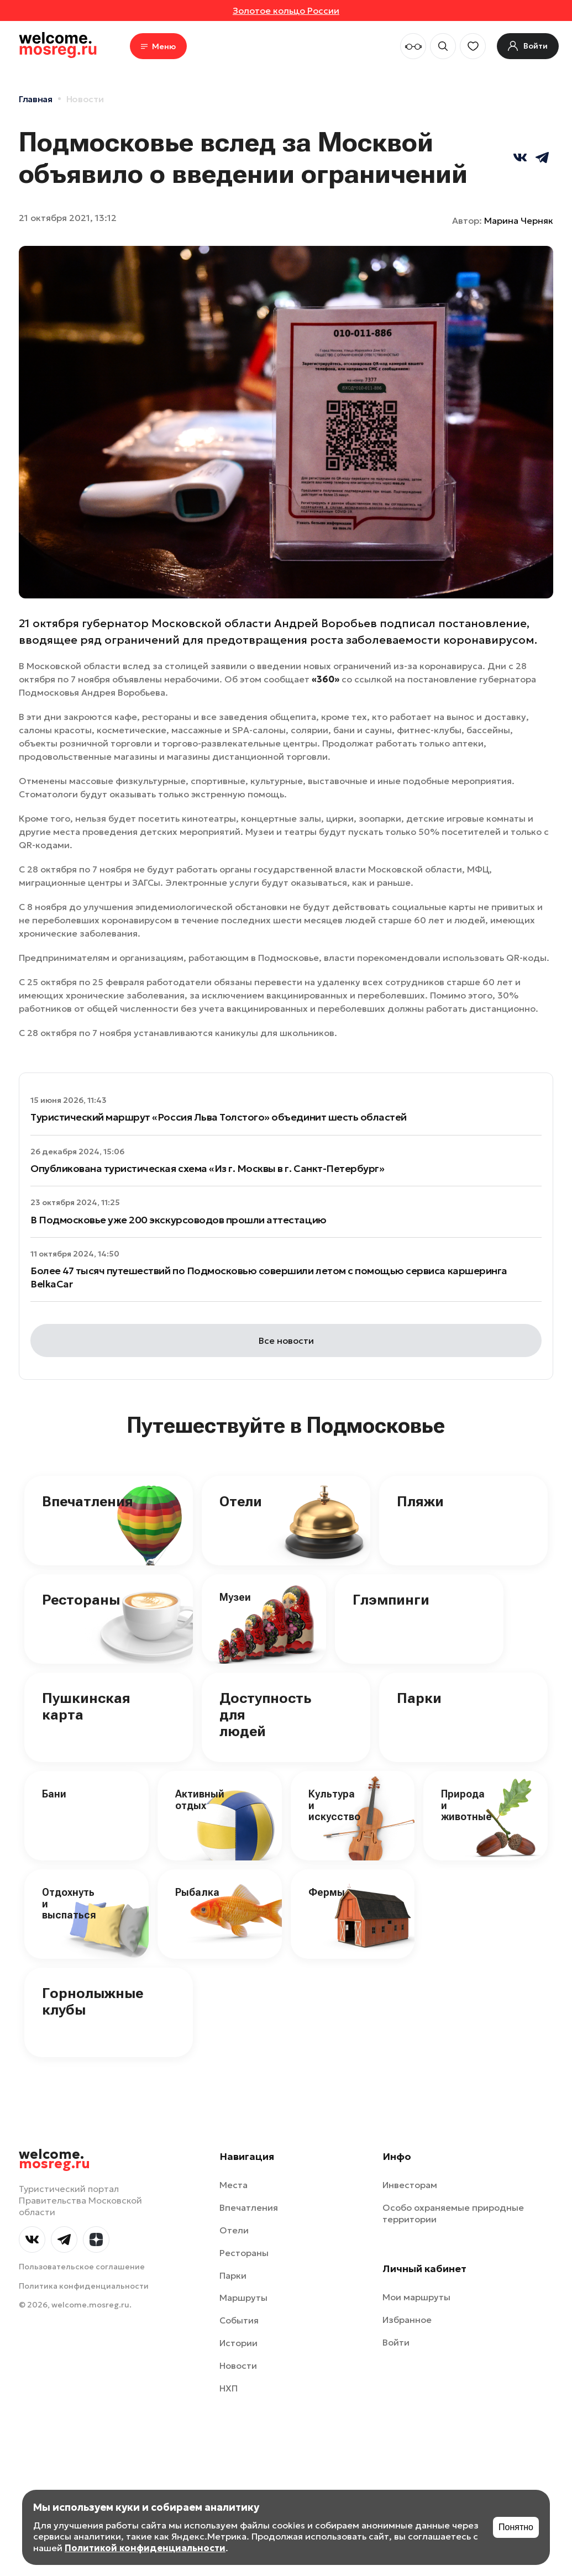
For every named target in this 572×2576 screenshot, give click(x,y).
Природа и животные (466, 1805)
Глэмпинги (391, 1599)
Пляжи (420, 1501)
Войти (396, 2342)
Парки (419, 1698)
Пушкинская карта (86, 1706)
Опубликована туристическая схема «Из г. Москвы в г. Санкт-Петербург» (207, 1168)
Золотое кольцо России (286, 10)
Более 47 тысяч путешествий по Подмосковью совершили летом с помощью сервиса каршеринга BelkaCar (268, 1277)
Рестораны (81, 1599)
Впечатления (87, 1501)
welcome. (54, 2159)
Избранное (407, 2319)
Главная (36, 98)
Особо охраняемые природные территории (453, 2213)
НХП (228, 2388)
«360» (325, 679)
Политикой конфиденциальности (145, 2547)
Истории (238, 2342)
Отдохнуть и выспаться (69, 1903)
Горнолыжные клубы (92, 2001)
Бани (54, 1794)
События (239, 2320)
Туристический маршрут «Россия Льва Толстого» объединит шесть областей (218, 1117)
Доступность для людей (265, 1714)
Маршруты (243, 2297)
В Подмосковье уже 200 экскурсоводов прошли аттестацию (178, 1219)
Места (233, 2184)
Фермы (326, 1892)
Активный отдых (199, 1799)
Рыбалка (197, 1892)
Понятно (515, 2527)
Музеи (235, 1597)
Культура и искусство (334, 1805)
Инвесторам (409, 2184)
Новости (85, 98)
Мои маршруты (416, 2296)
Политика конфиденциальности (84, 2286)
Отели (240, 1501)
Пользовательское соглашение (82, 2267)
